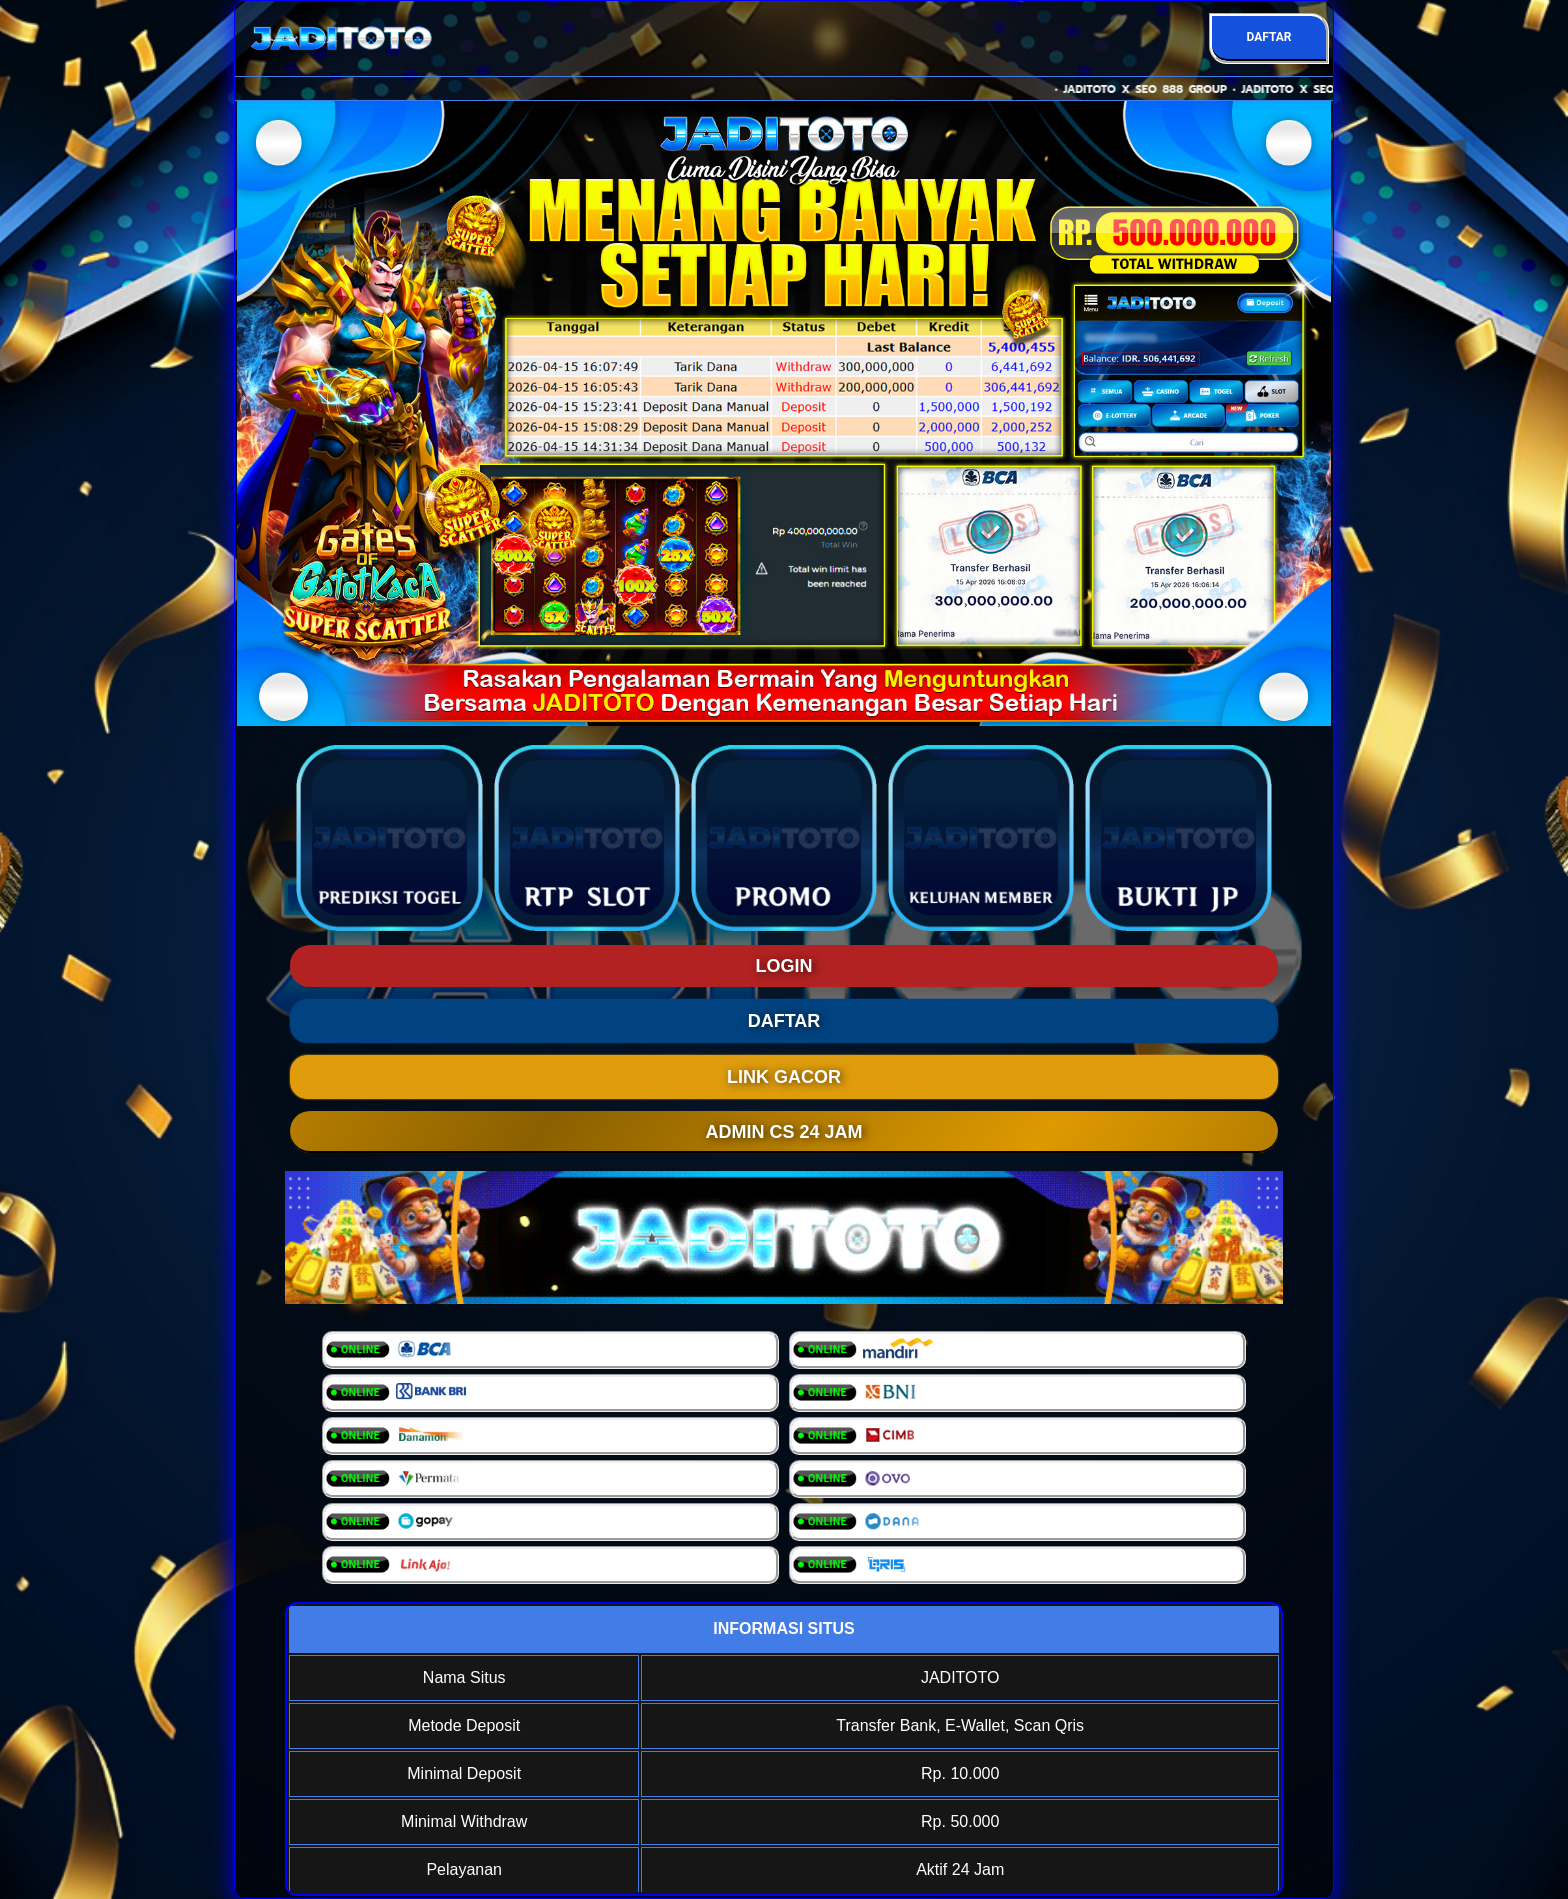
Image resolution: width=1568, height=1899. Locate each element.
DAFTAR (1268, 37)
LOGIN (784, 966)
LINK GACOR (784, 1077)
